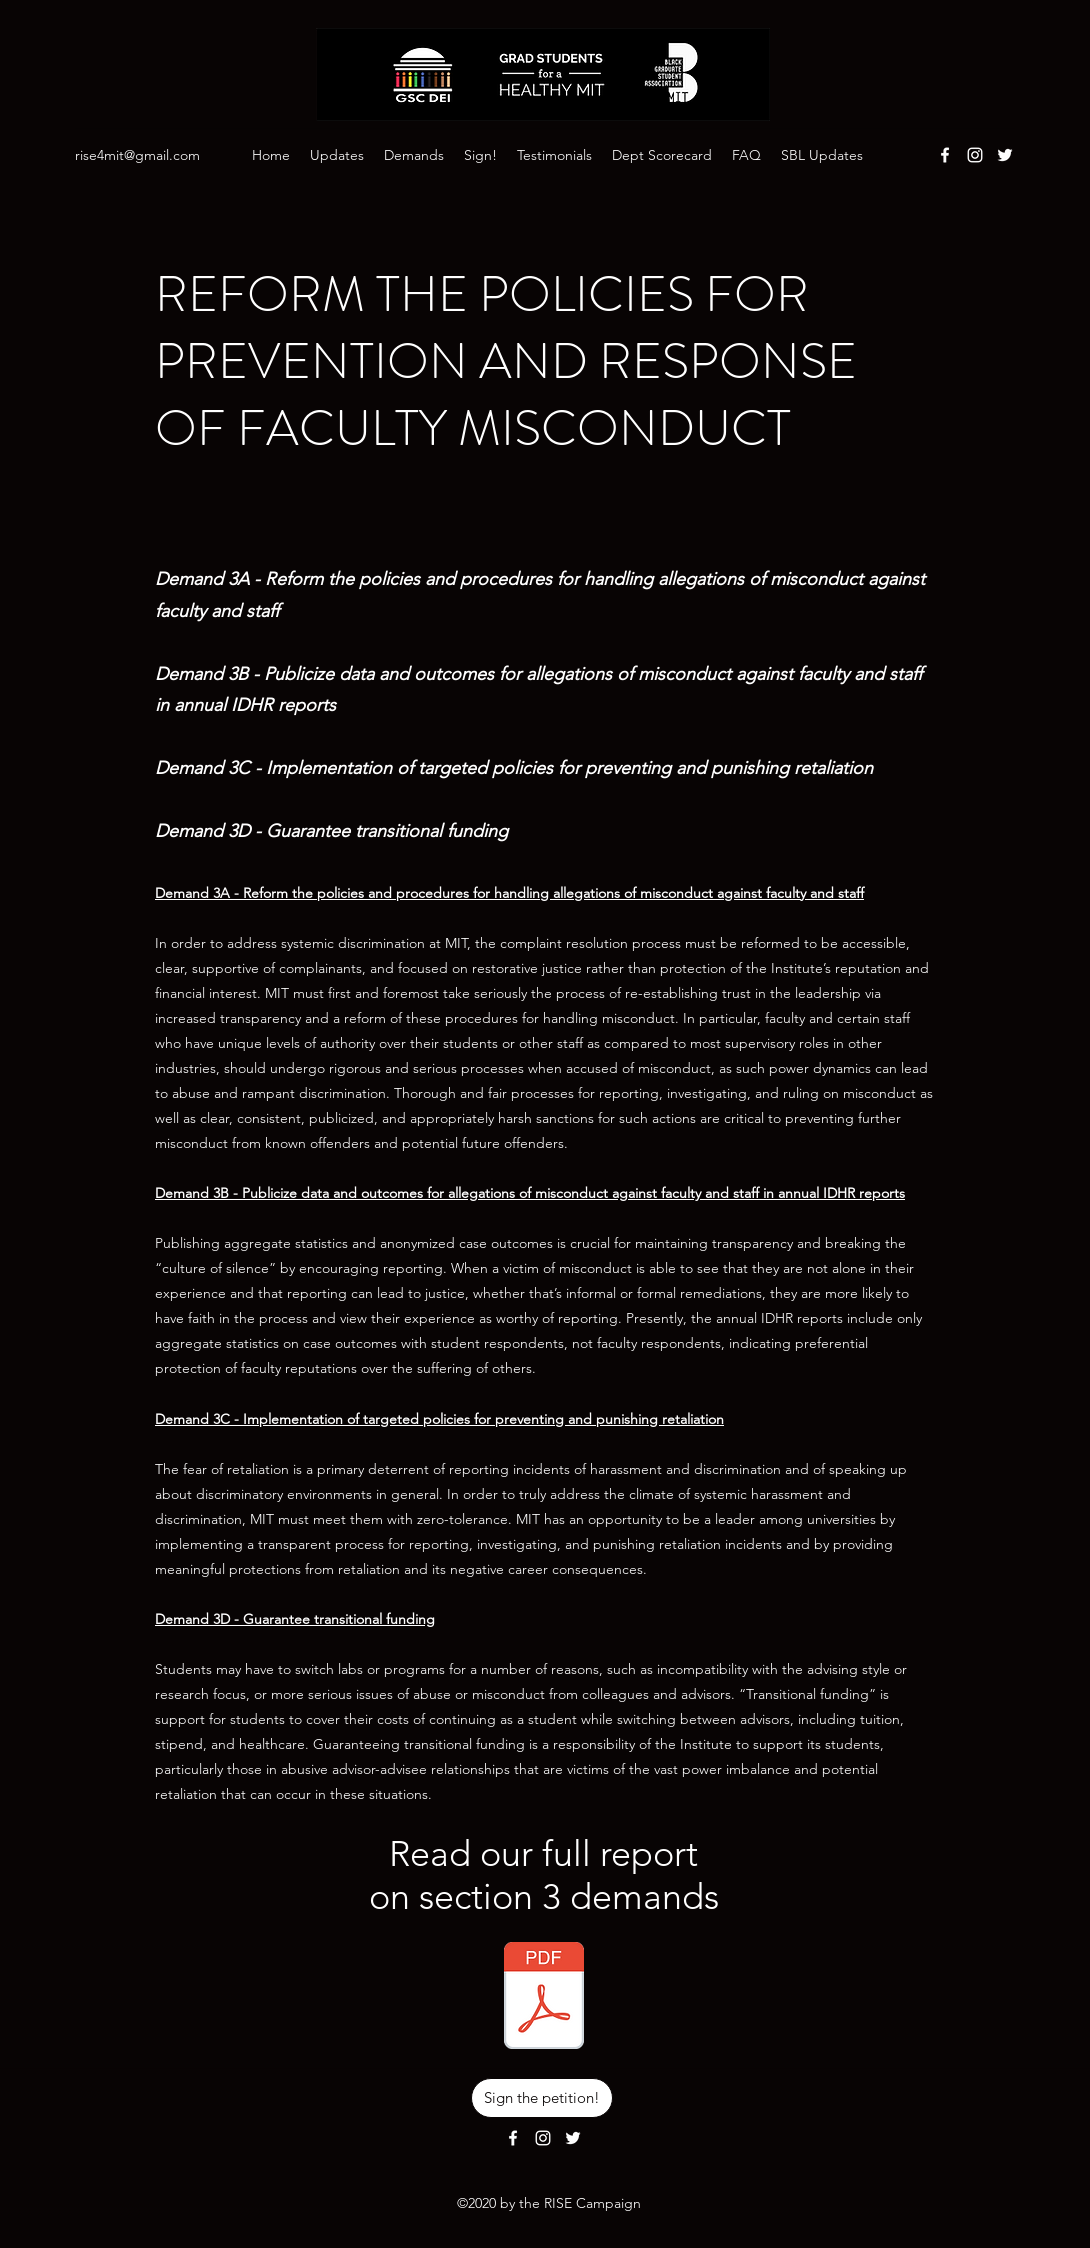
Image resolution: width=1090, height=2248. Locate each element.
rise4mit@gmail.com (137, 155)
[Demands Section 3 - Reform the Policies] (544, 1998)
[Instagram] (975, 155)
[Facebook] (945, 155)
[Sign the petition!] (542, 2098)
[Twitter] (1005, 155)
